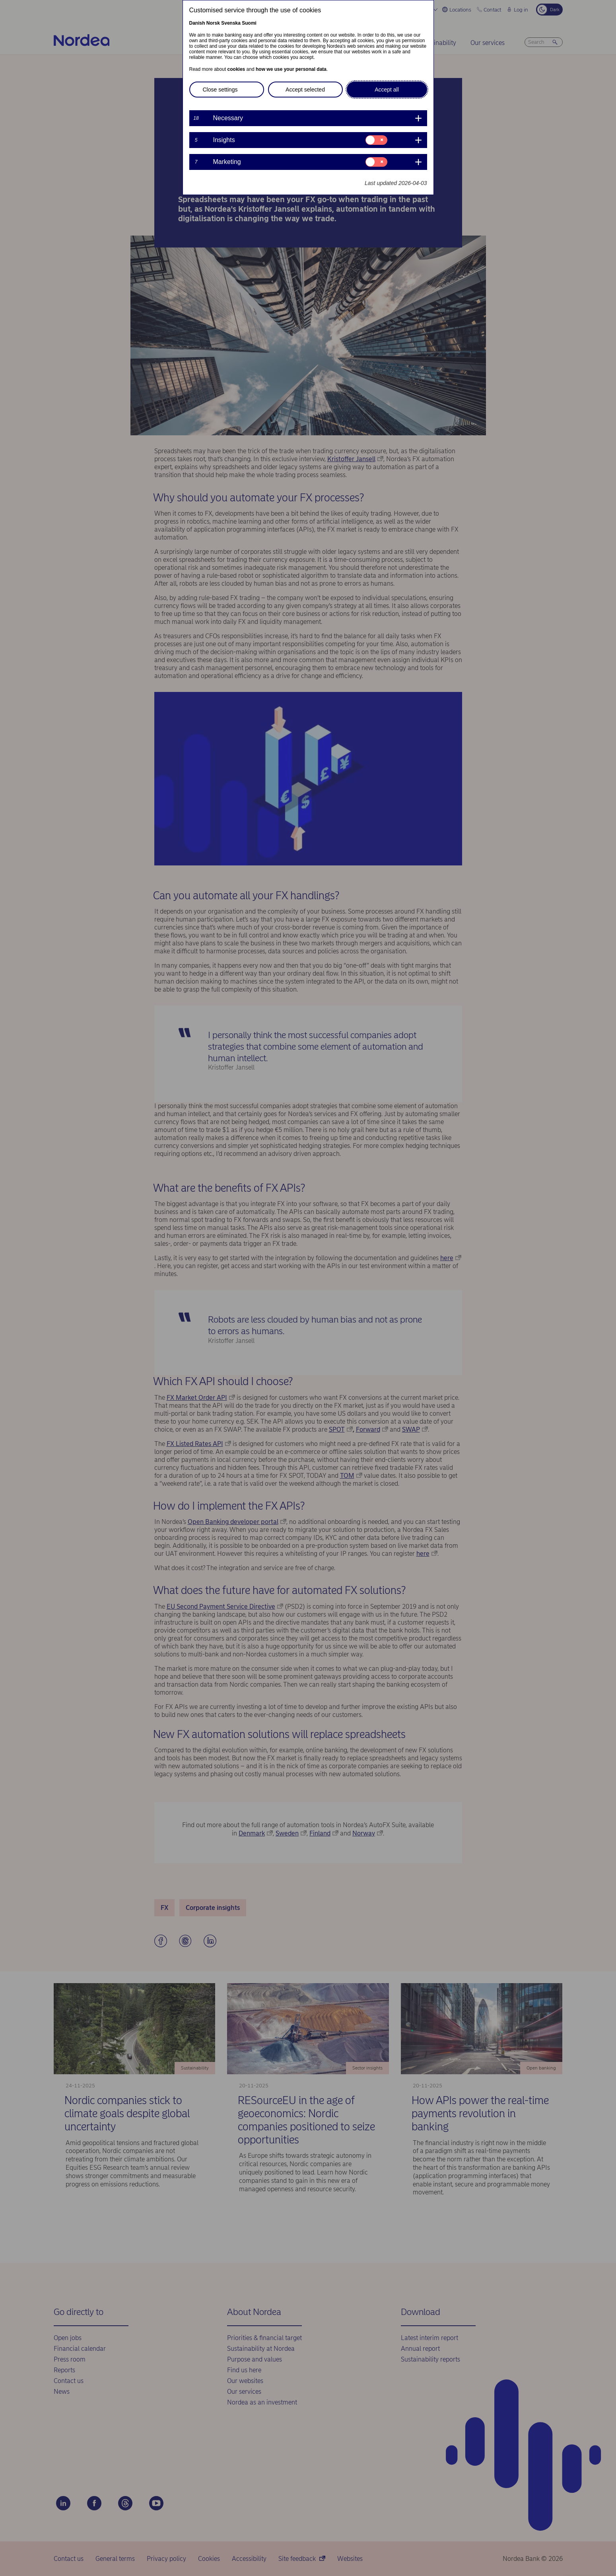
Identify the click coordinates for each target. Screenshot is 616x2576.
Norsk (213, 23)
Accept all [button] (387, 89)
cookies (236, 69)
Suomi (249, 23)
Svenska (231, 23)
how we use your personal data (291, 69)
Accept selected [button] (305, 89)
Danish (197, 23)
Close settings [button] (220, 89)
